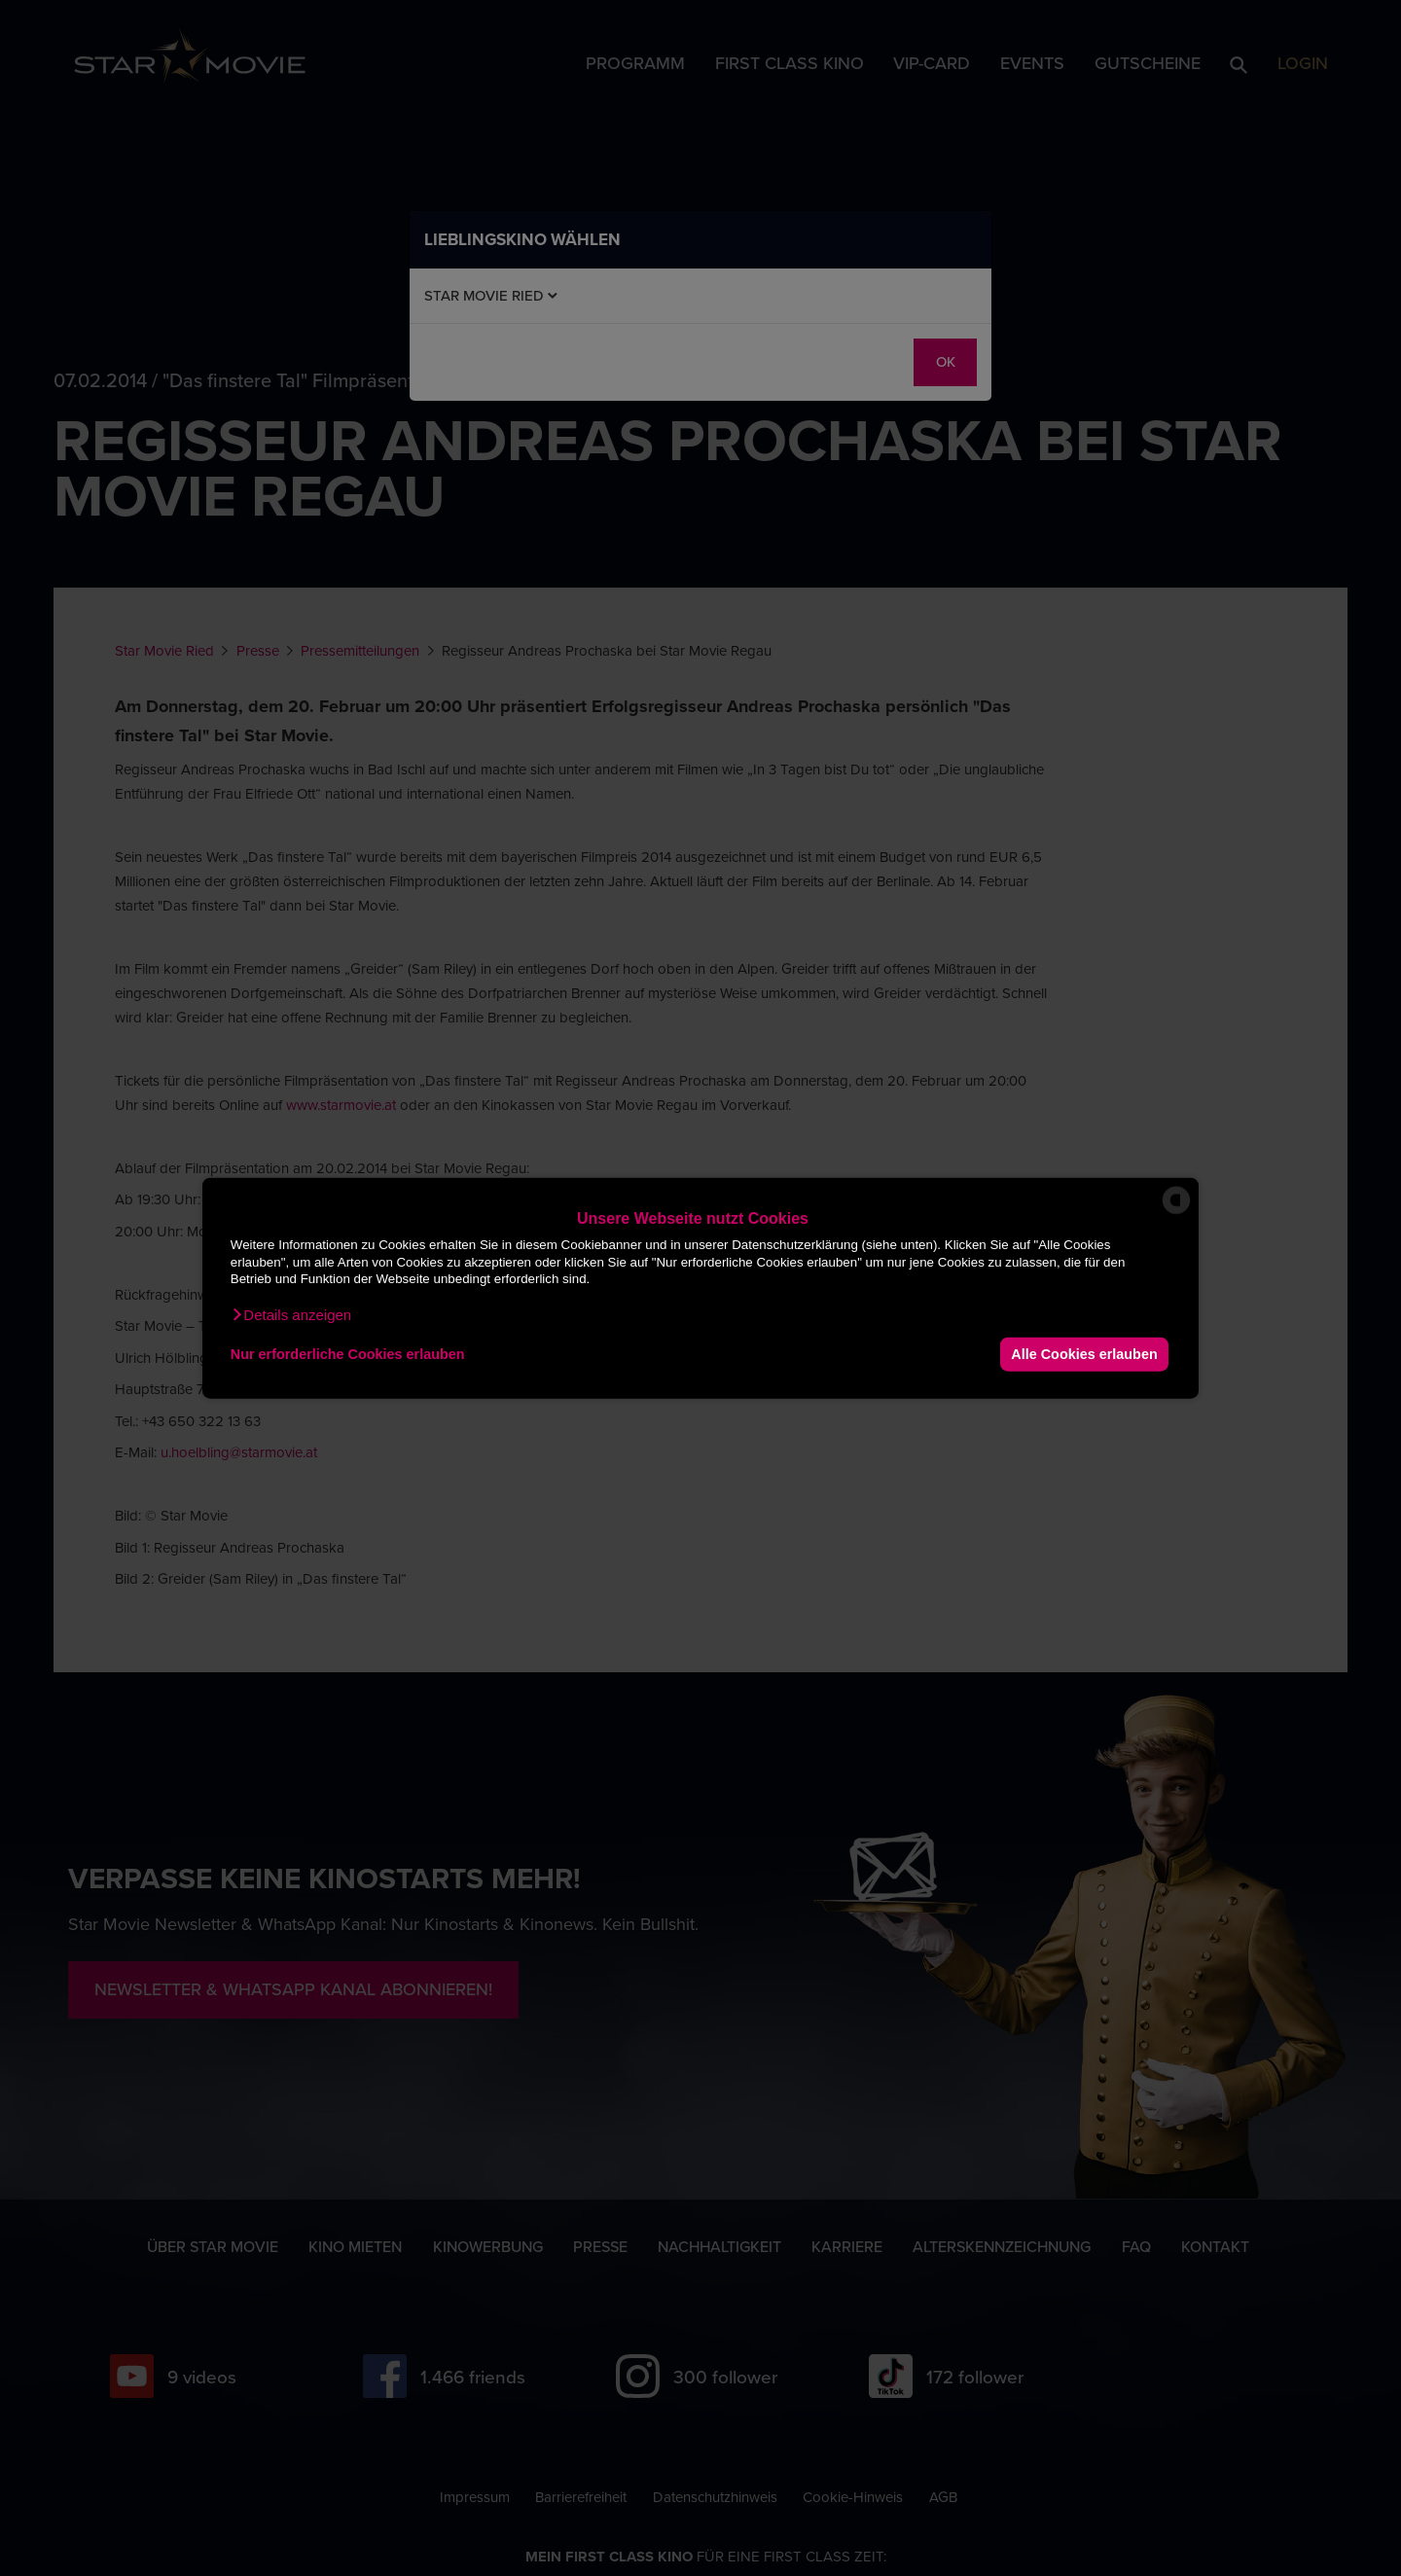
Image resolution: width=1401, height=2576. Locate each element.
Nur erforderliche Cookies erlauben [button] (348, 1354)
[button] (291, 1314)
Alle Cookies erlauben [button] (1084, 1354)
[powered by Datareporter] (1176, 1212)
